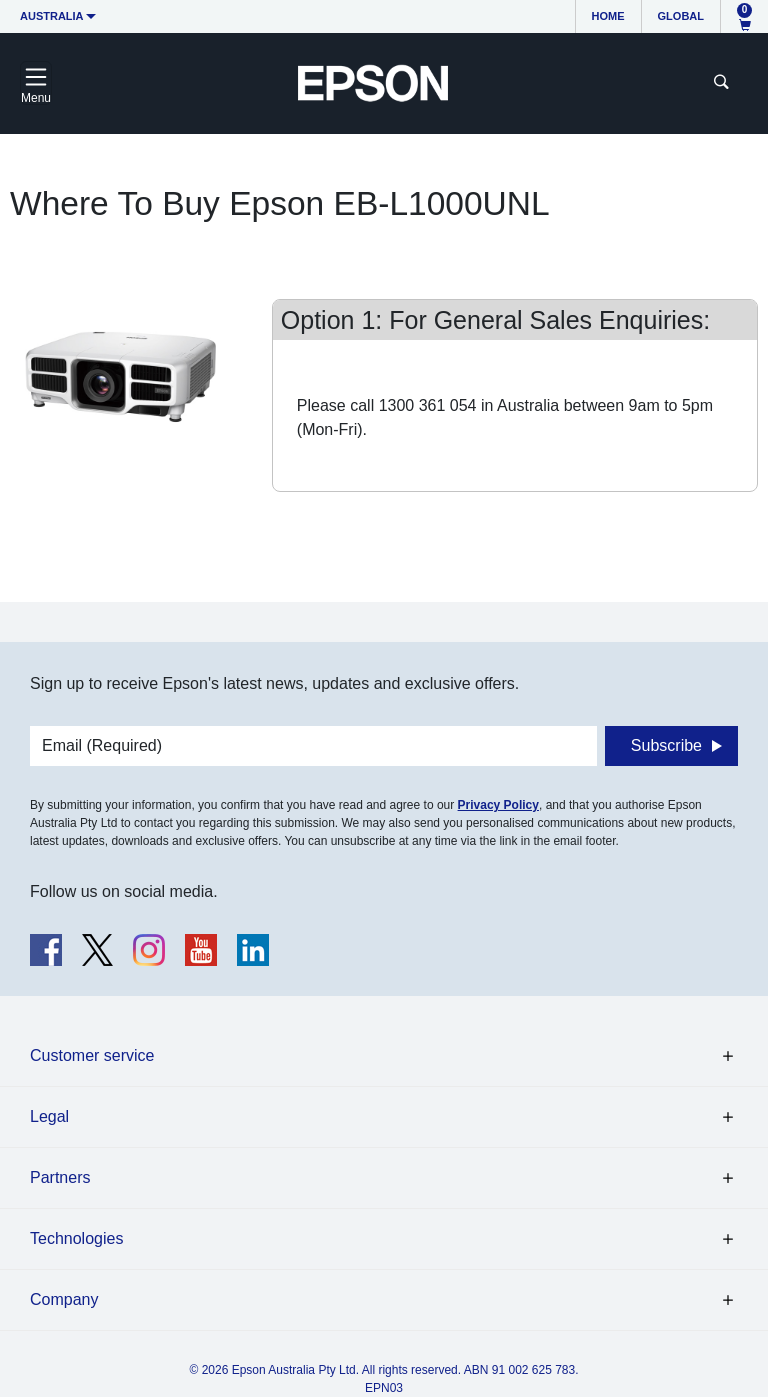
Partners (60, 1177)
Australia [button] (52, 16)
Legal (49, 1116)
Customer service (92, 1055)
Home (608, 16)
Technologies (76, 1238)
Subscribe (666, 745)
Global (681, 16)
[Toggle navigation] (36, 83)
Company (64, 1299)
